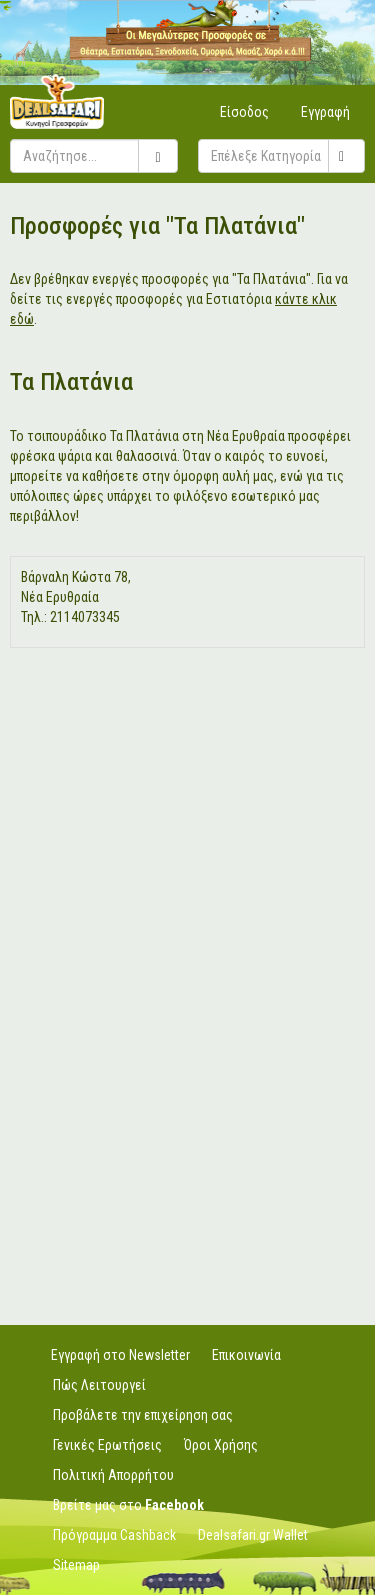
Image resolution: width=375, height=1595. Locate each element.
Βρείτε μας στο (128, 1505)
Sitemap (76, 1565)
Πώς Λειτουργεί (99, 1385)
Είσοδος (244, 112)
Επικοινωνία (246, 1355)
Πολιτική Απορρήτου (113, 1475)
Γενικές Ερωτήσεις (107, 1445)
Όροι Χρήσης (221, 1445)
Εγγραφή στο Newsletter (120, 1355)
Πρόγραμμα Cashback (114, 1535)
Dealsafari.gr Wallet (253, 1535)
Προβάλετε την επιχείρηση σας (143, 1415)
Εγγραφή (325, 112)
